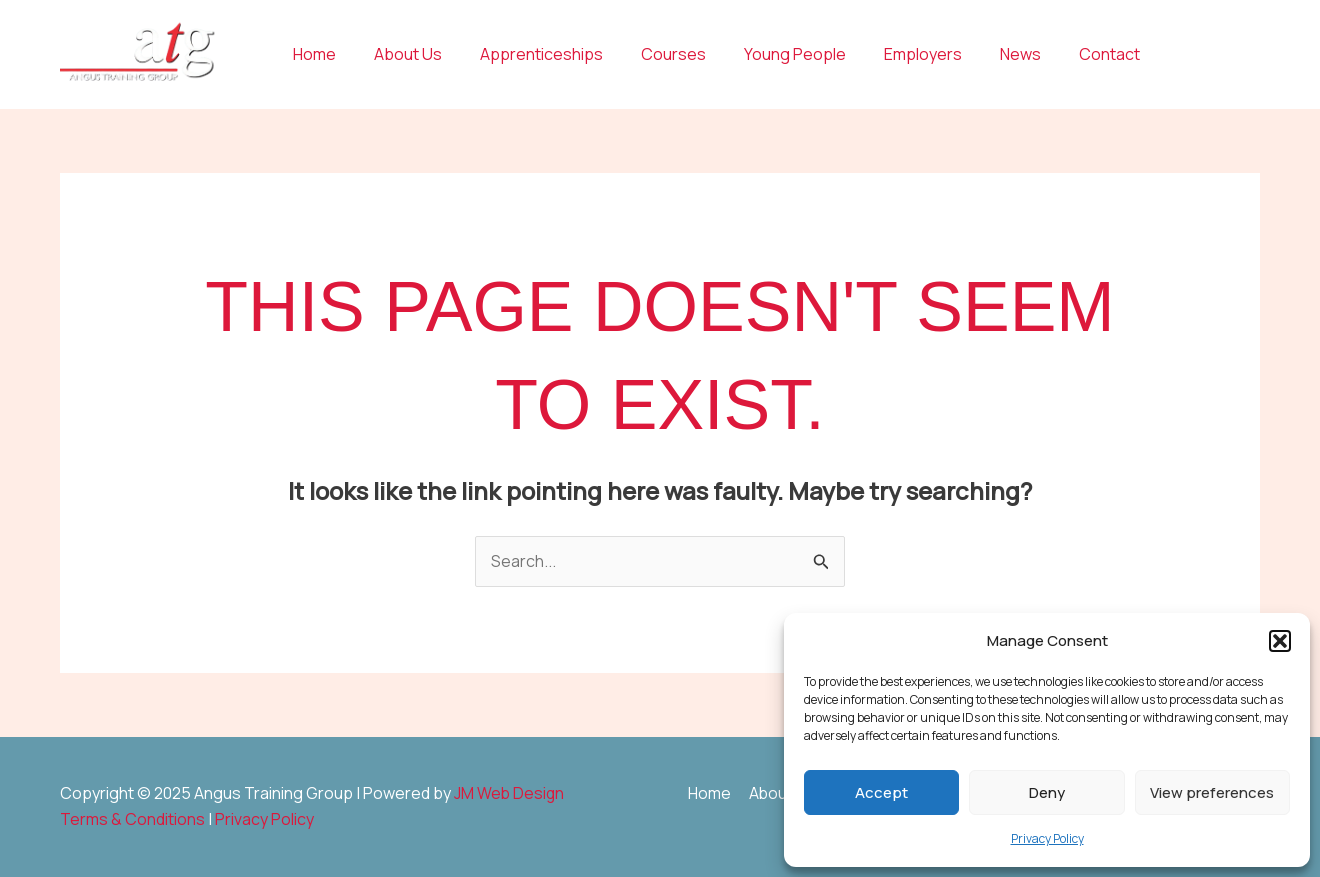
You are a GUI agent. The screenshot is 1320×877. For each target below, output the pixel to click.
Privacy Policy (1047, 838)
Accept (881, 792)
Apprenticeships (526, 54)
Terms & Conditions (132, 819)
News (981, 54)
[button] (1280, 641)
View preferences (1212, 792)
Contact (1064, 54)
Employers (890, 54)
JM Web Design (510, 793)
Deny (1047, 792)
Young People (768, 54)
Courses (652, 54)
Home (311, 54)
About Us (399, 54)
